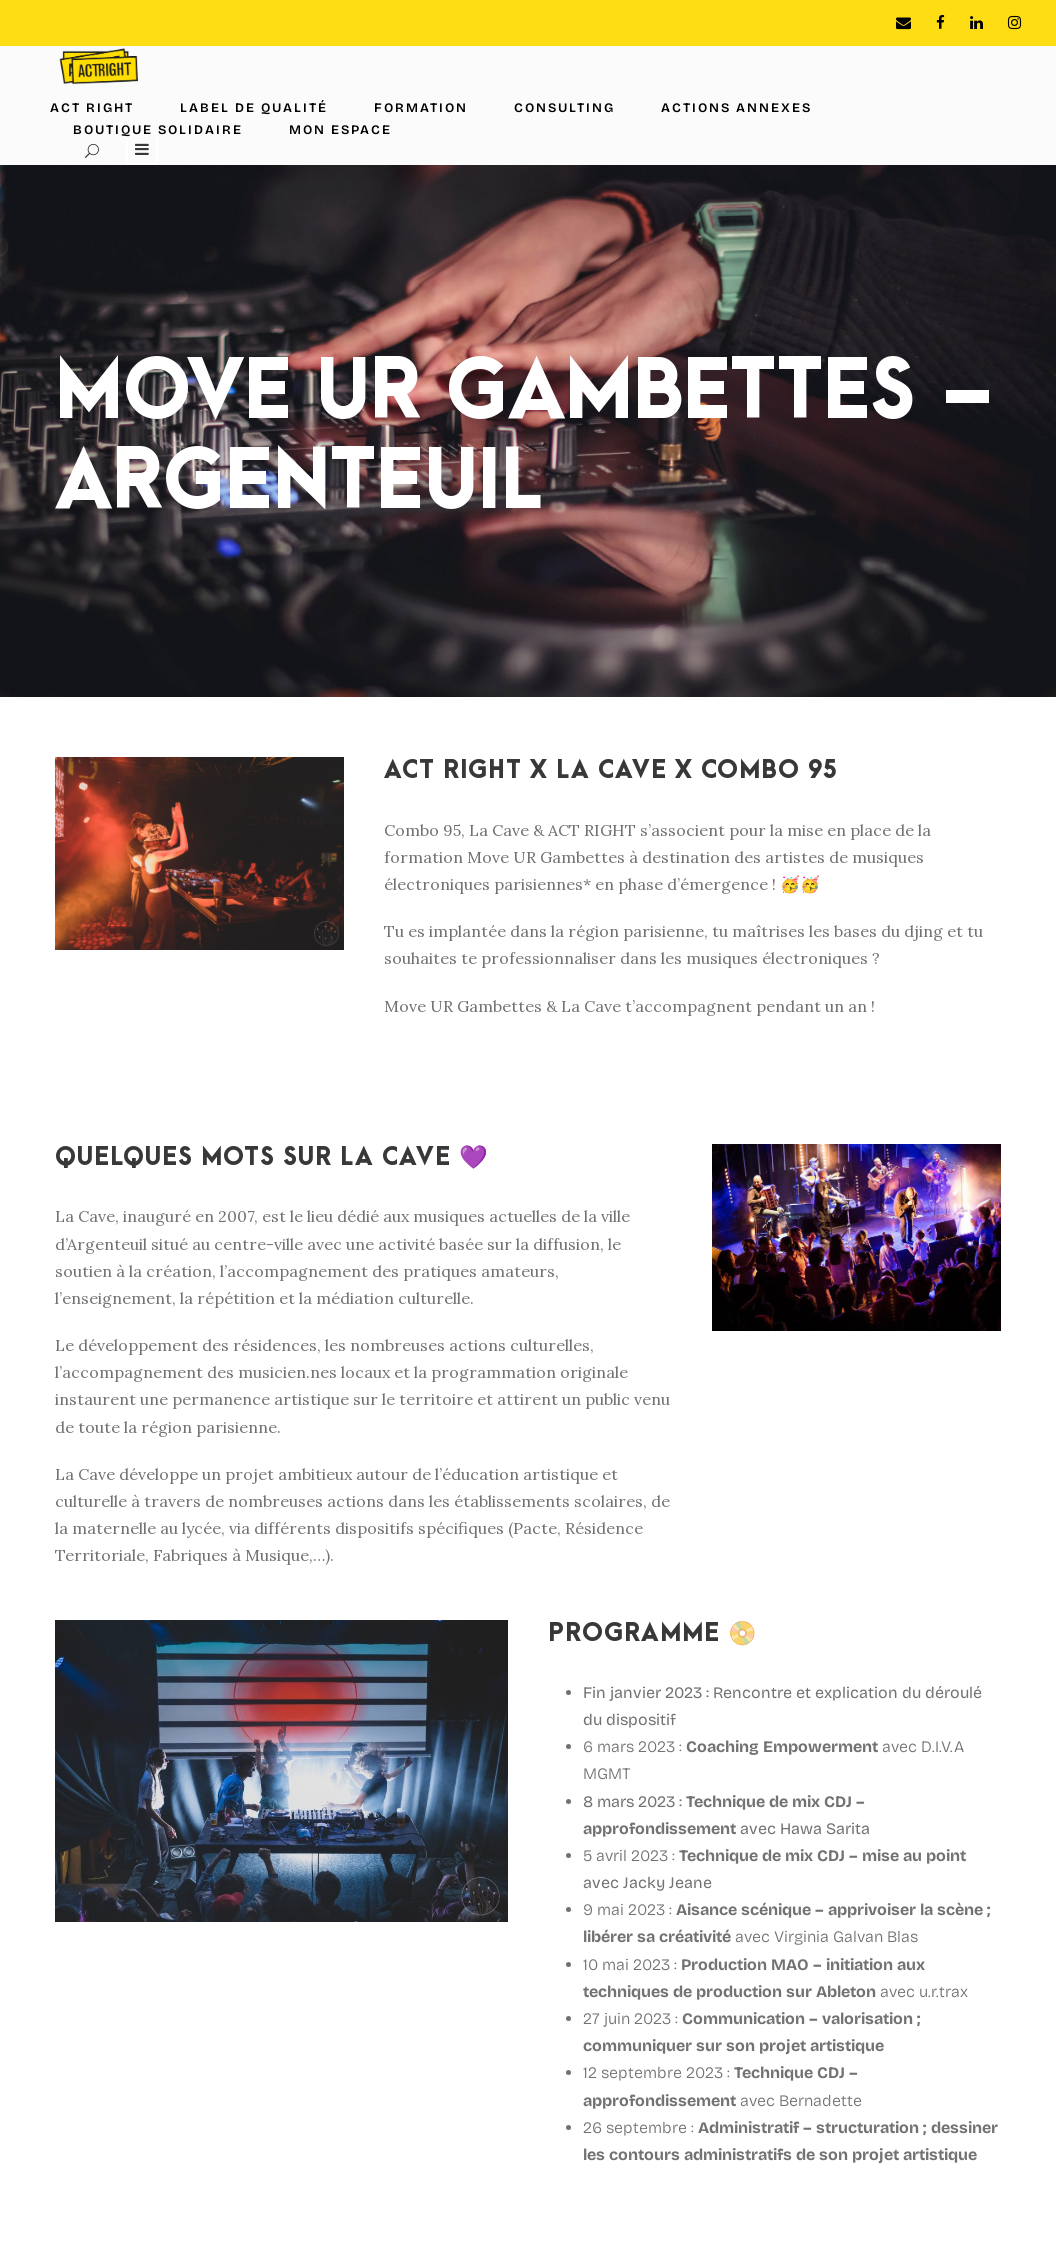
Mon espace (340, 130)
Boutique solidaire (158, 130)
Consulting (564, 108)
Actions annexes (736, 108)
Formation (421, 108)
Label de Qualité (254, 108)
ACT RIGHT (92, 108)
